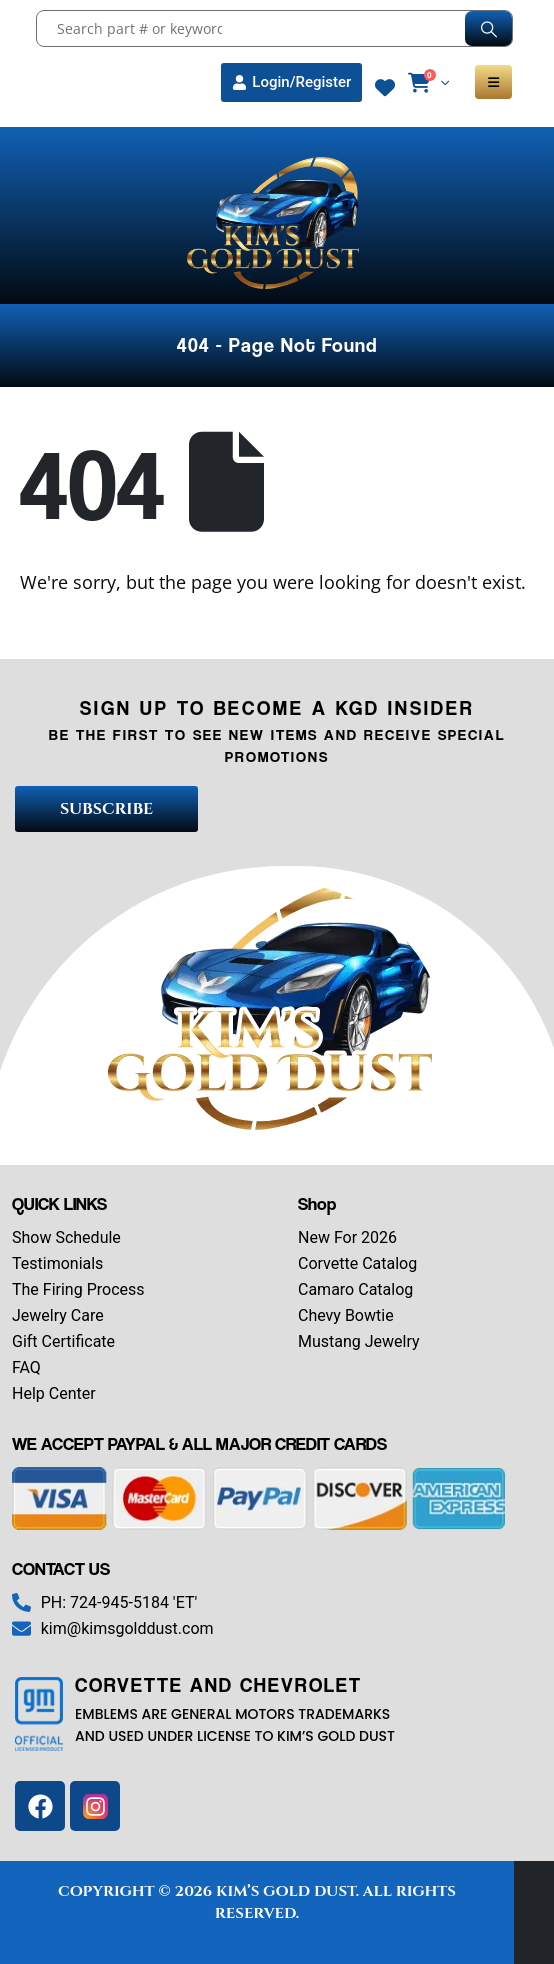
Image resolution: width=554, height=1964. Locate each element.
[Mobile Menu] (493, 82)
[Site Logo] (277, 223)
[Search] (488, 28)
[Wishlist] (385, 88)
